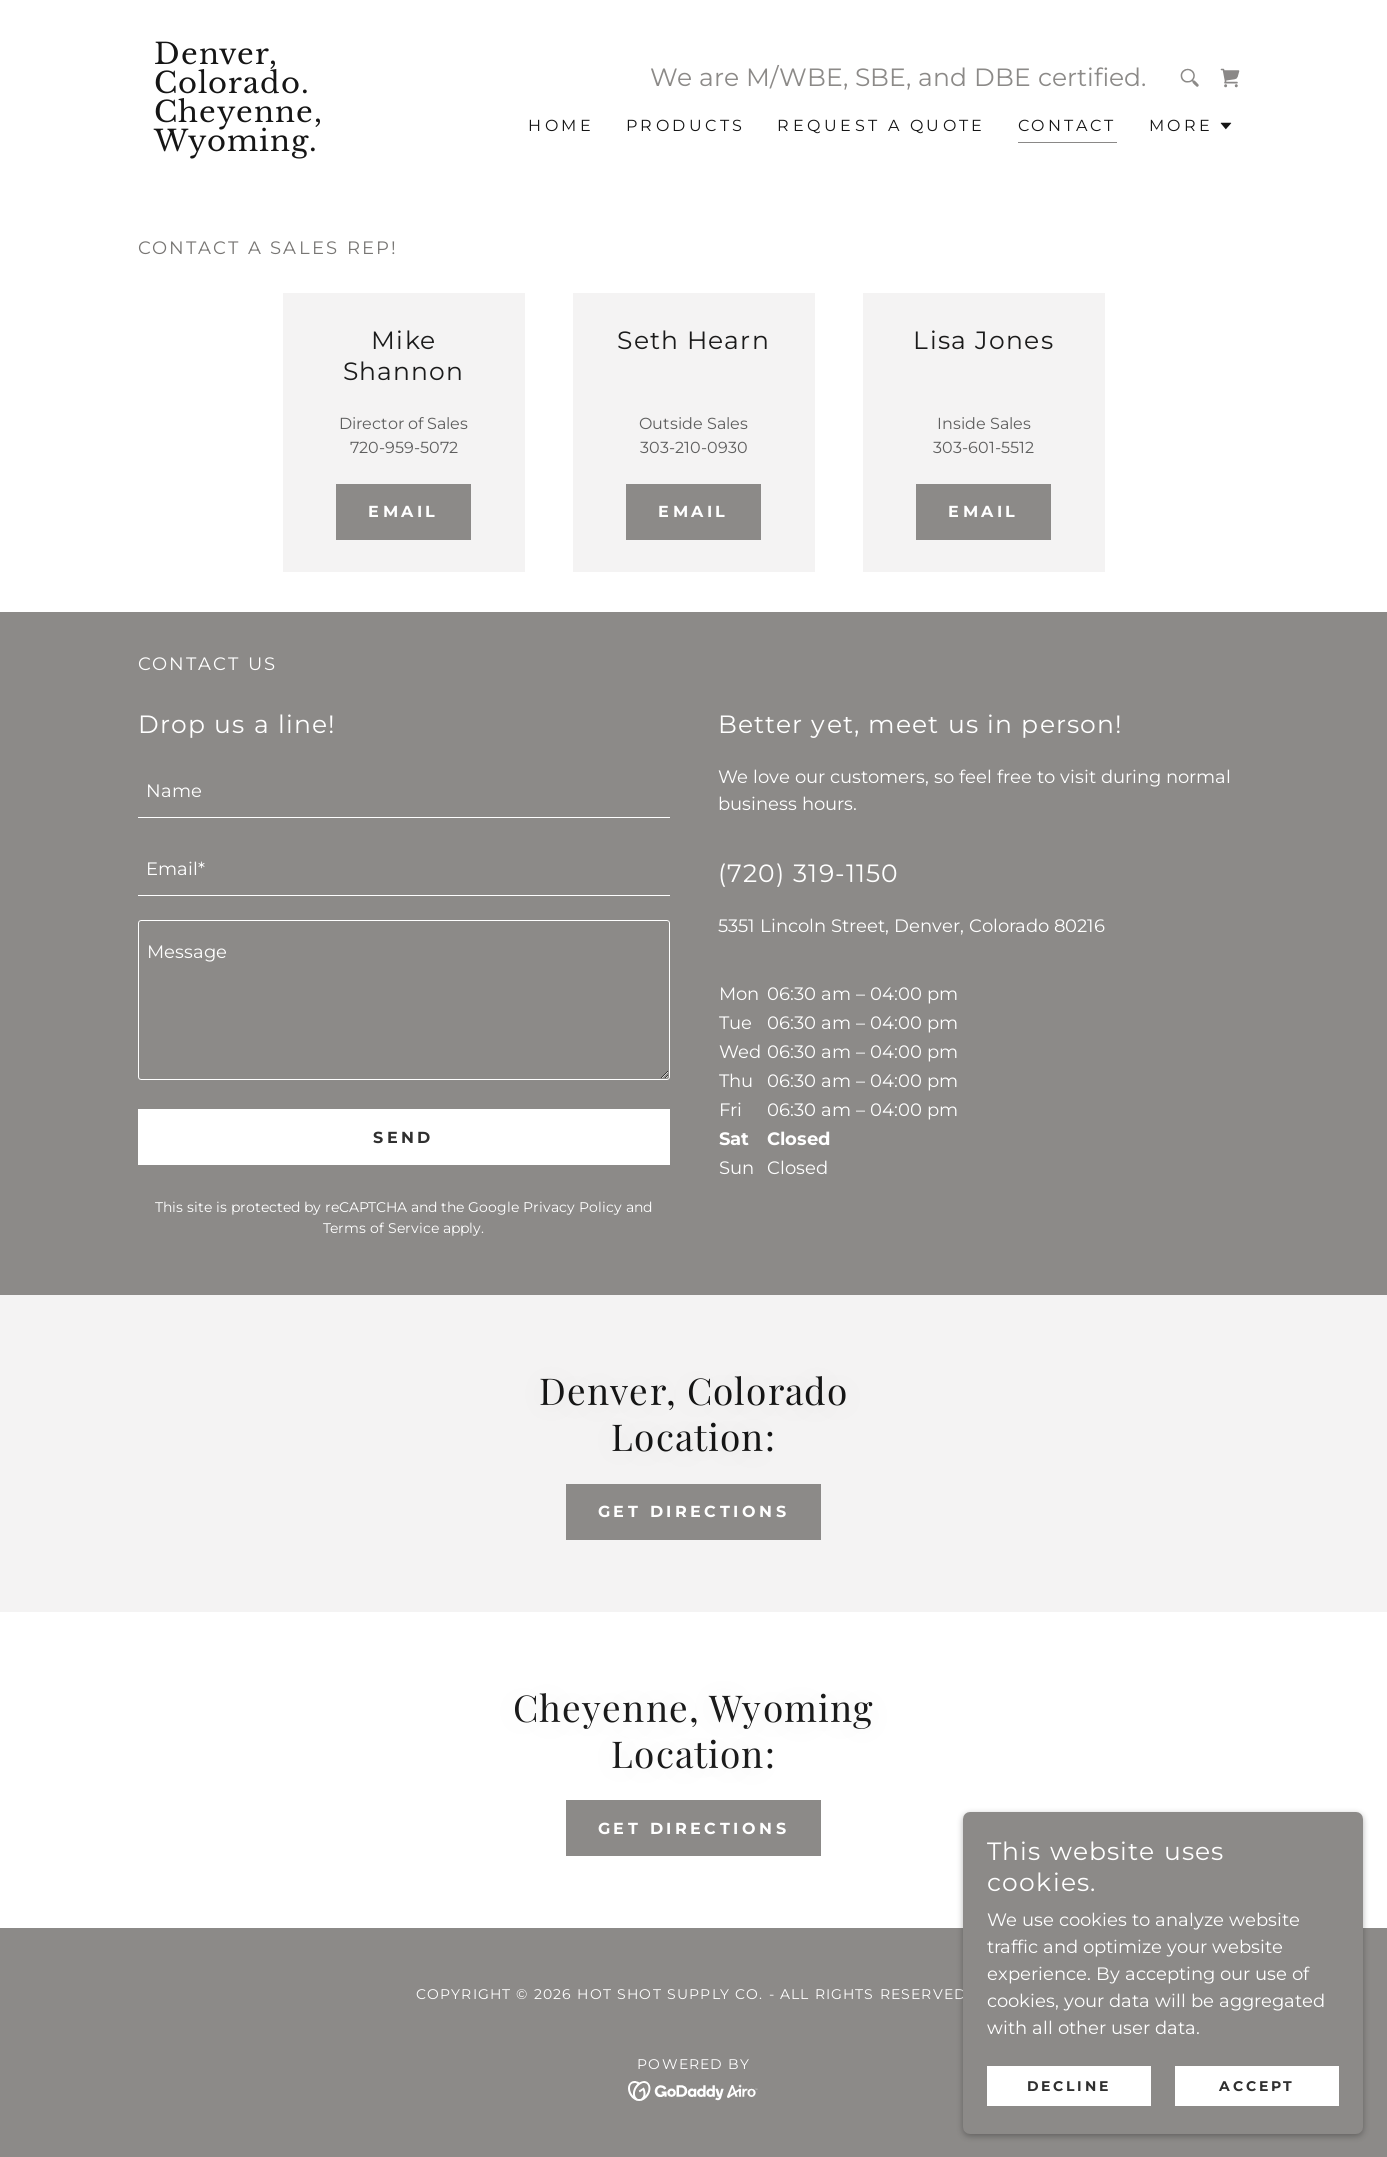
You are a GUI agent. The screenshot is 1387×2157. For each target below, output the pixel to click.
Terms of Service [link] (381, 1228)
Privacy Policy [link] (572, 1207)
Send (403, 1137)
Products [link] (685, 125)
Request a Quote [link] (881, 125)
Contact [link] (1067, 125)
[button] (1191, 126)
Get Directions (693, 1511)
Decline (1069, 2085)
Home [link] (561, 125)
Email (403, 511)
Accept (1257, 2085)
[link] (277, 145)
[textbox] (404, 791)
